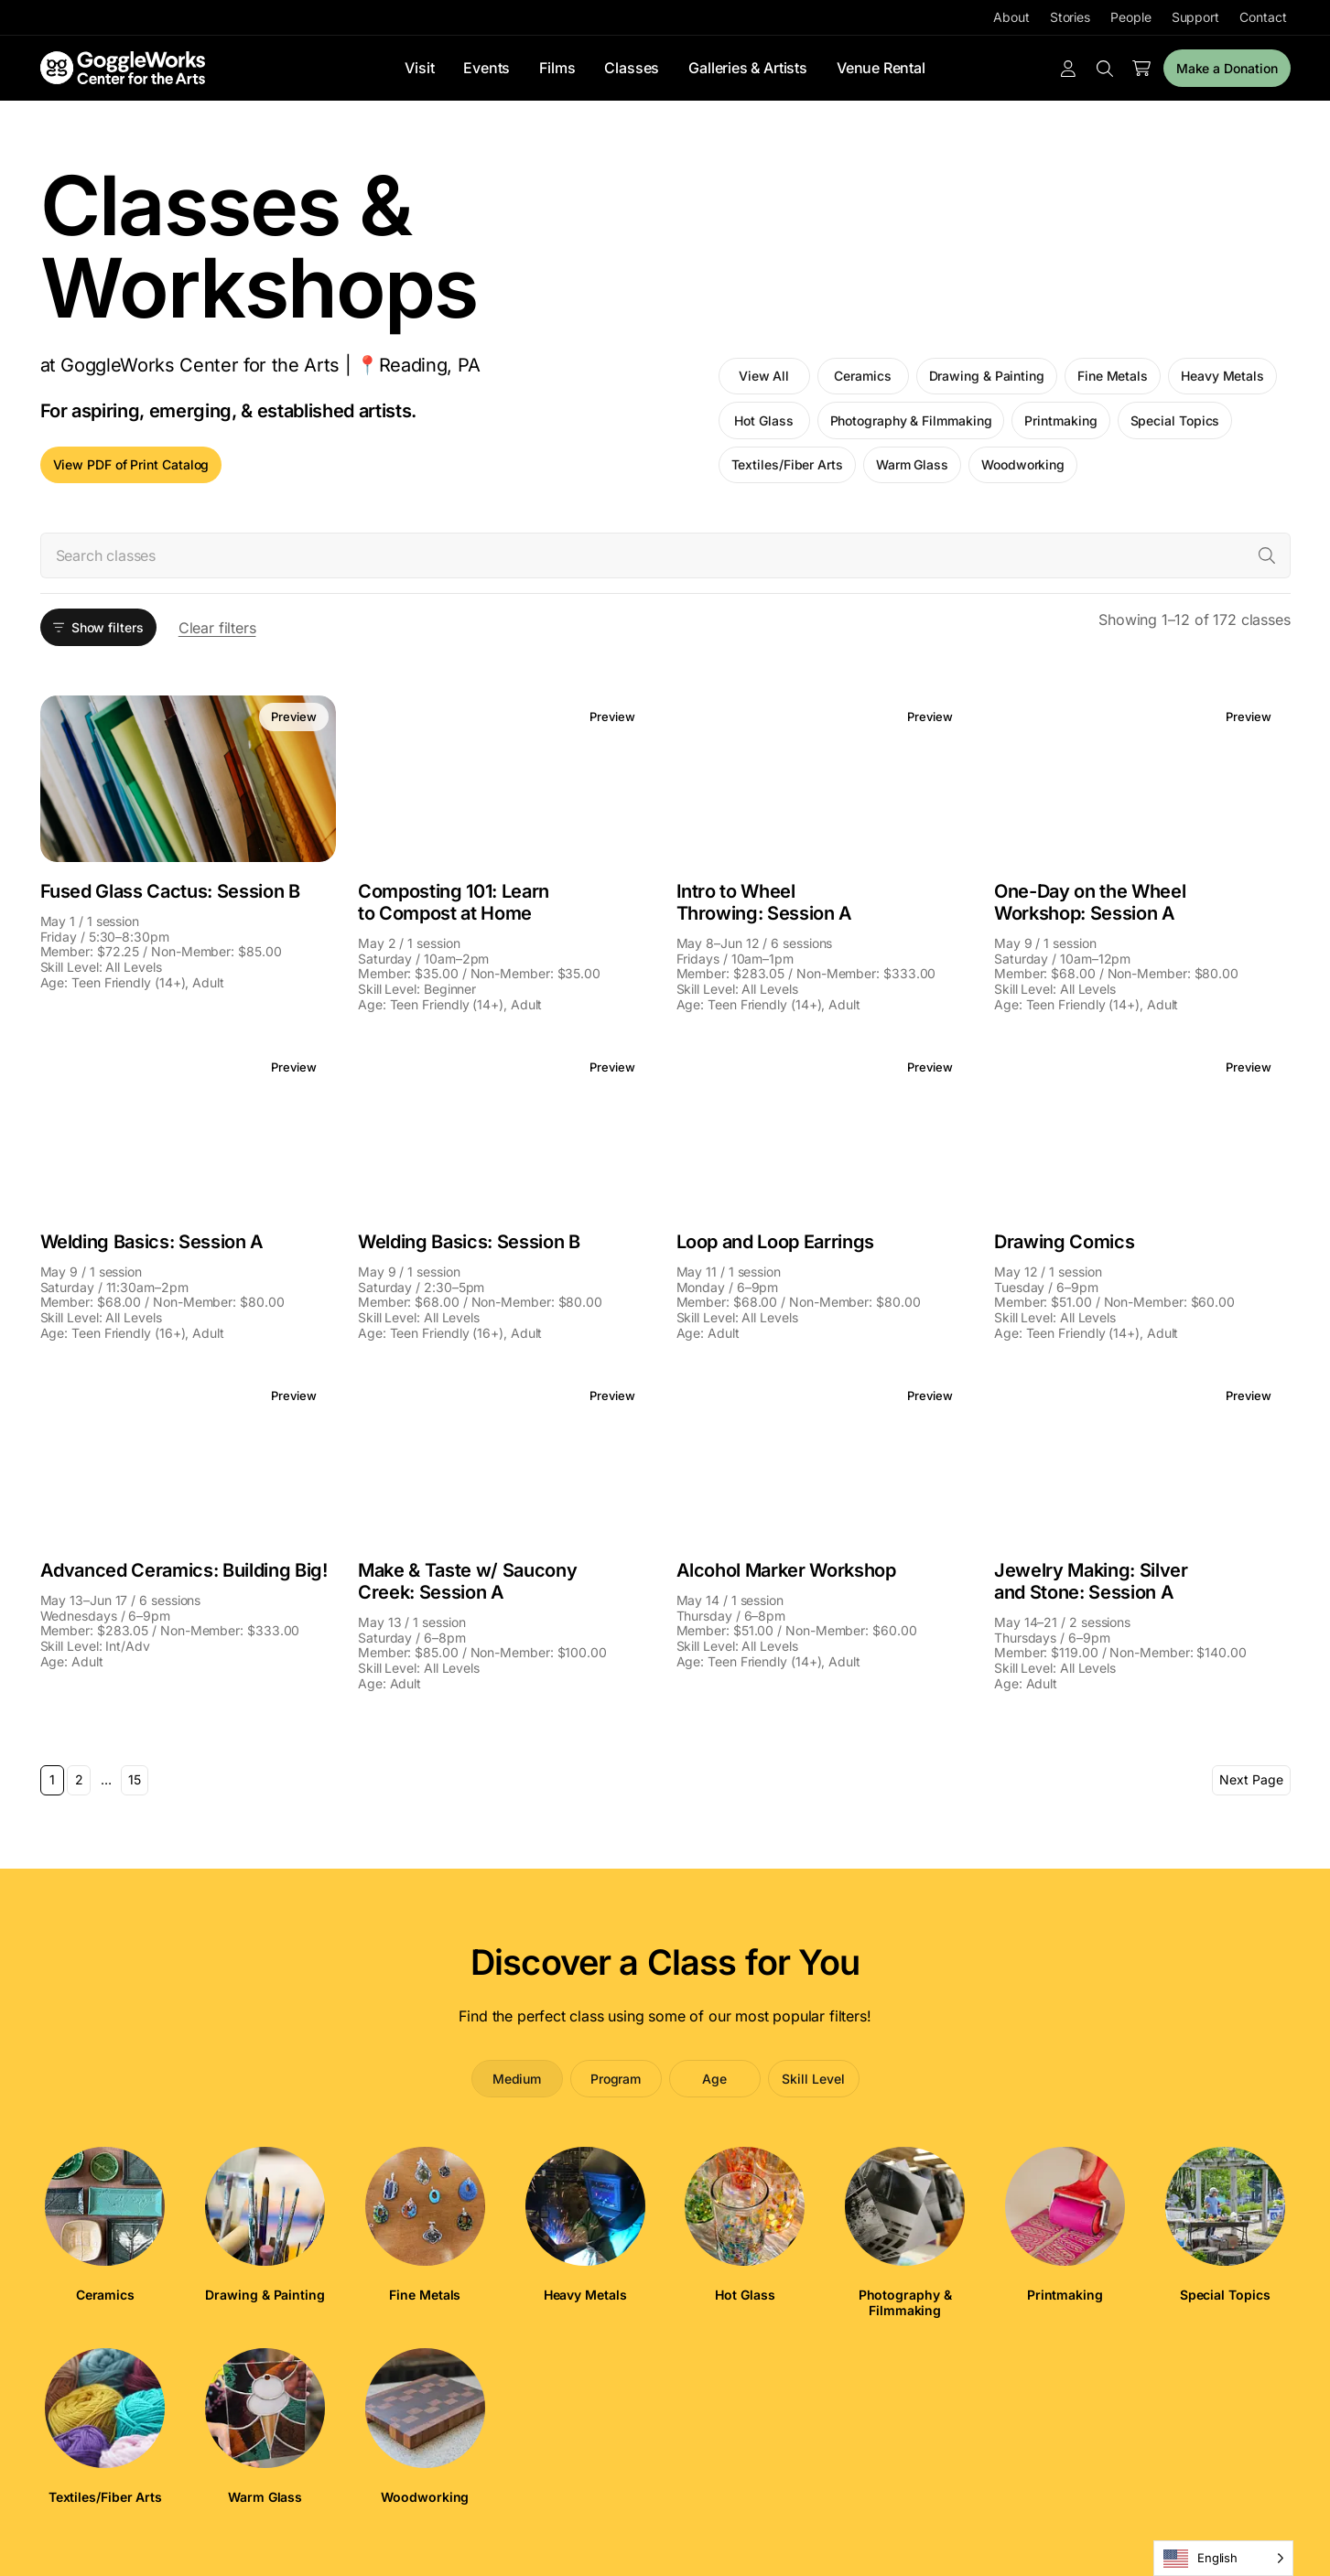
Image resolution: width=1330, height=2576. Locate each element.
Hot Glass (763, 420)
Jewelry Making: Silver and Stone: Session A (1091, 1581)
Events (486, 68)
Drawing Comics (1064, 1242)
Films (557, 68)
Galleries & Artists (747, 68)
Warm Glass (912, 464)
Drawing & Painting (987, 375)
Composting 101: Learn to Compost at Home (453, 902)
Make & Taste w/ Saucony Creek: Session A (467, 1581)
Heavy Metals (1222, 375)
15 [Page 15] (134, 1779)
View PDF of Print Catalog (131, 464)
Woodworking (1023, 464)
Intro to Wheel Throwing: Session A (764, 902)
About (1011, 17)
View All (764, 375)
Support (1195, 17)
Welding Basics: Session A (152, 1242)
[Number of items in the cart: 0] (1141, 68)
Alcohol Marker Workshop (786, 1570)
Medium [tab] (517, 2078)
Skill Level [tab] (813, 2078)
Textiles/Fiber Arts (787, 464)
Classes (631, 68)
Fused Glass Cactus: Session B (170, 891)
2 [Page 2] (79, 1779)
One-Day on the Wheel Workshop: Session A (1089, 902)
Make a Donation (1227, 68)
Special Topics (1175, 420)
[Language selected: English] (1223, 2558)
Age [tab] (714, 2078)
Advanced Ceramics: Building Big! (184, 1570)
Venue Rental (881, 68)
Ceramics (862, 375)
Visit (419, 68)
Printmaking (1060, 420)
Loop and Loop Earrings (775, 1242)
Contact (1262, 17)
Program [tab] (615, 2078)
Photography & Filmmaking (911, 420)
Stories (1070, 17)
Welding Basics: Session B (469, 1242)
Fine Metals (1112, 375)
